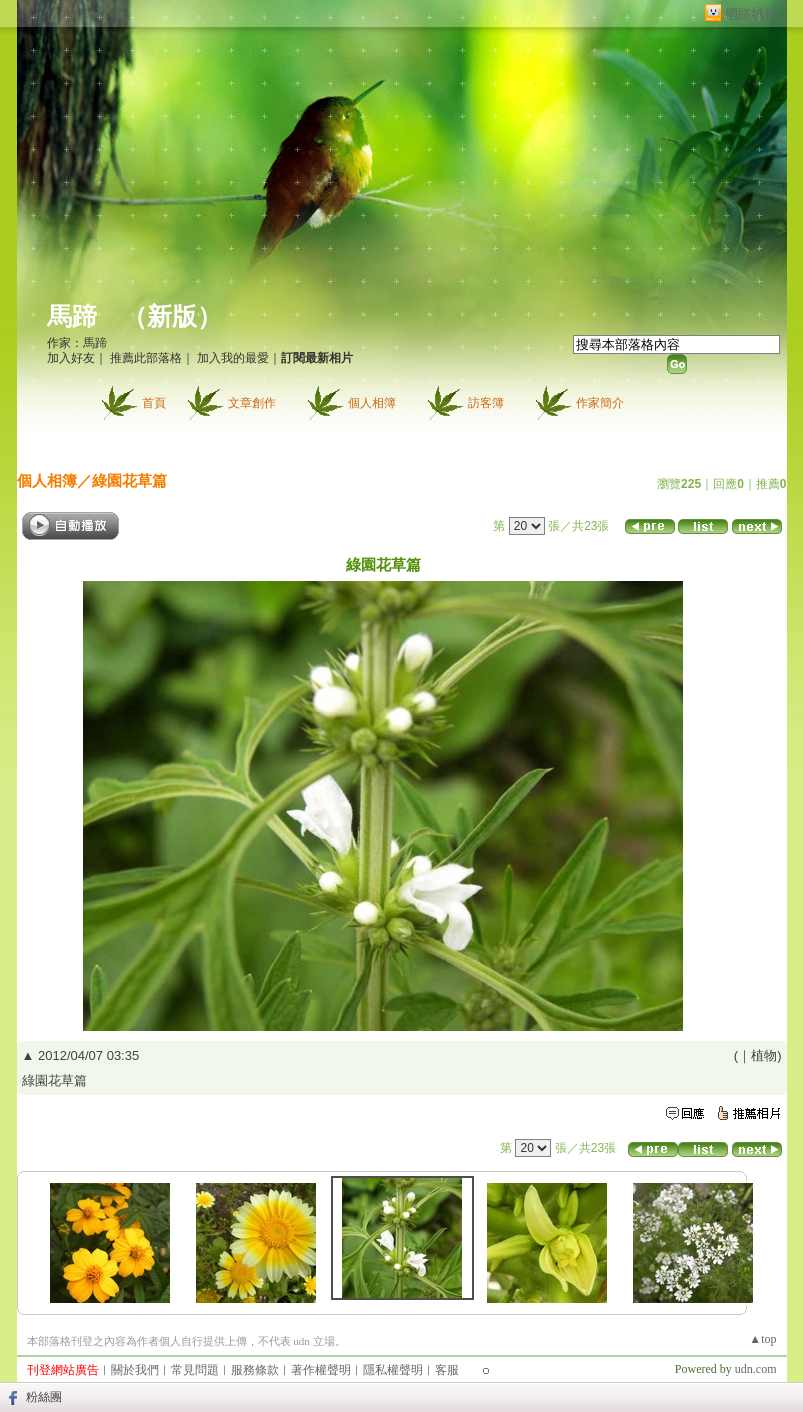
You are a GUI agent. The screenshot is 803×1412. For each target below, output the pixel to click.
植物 (764, 1055)
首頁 (154, 403)
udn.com (756, 1369)
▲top (762, 1339)
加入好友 (71, 358)
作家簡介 (600, 403)
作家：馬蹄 (77, 343)
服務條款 (255, 1370)
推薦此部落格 (146, 358)
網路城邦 (751, 13)
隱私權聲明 (393, 1370)
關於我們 (135, 1370)
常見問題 (195, 1370)
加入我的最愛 (233, 358)
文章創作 (252, 403)
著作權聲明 (321, 1370)
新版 (172, 316)
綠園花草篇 (129, 480)
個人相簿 (372, 403)
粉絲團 (44, 1397)
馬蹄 (72, 316)
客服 (447, 1370)
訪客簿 (486, 403)
